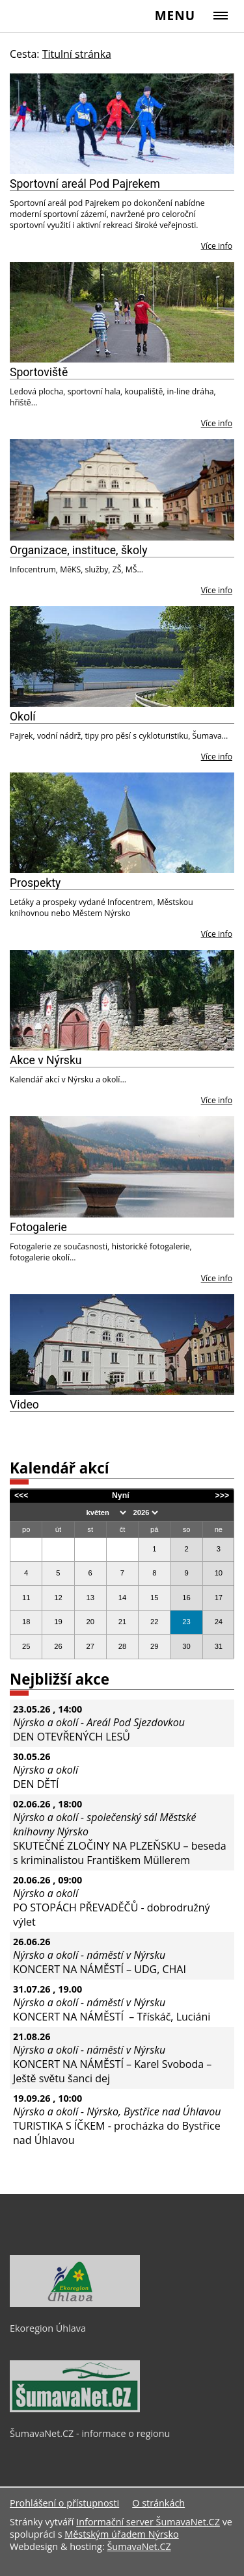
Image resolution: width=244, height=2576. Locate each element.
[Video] (122, 1344)
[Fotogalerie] (122, 1166)
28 (122, 1646)
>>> (222, 1495)
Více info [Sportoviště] (216, 423)
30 (186, 1646)
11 (26, 1597)
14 (122, 1597)
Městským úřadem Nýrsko (121, 2534)
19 (58, 1622)
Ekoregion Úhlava (48, 2328)
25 (26, 1646)
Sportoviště (39, 372)
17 (219, 1597)
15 (154, 1597)
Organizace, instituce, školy (79, 550)
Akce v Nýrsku (46, 1060)
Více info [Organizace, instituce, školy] (216, 590)
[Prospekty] (122, 822)
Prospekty (35, 882)
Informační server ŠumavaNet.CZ (148, 2522)
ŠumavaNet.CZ (138, 2546)
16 (186, 1597)
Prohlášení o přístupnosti (64, 2503)
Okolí (23, 716)
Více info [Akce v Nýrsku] (216, 1100)
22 (154, 1622)
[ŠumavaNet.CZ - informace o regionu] (75, 2409)
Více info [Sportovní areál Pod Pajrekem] (216, 245)
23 (186, 1622)
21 (122, 1622)
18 (26, 1622)
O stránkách (158, 2503)
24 (219, 1622)
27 (90, 1646)
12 (58, 1597)
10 (219, 1573)
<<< (21, 1495)
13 (90, 1597)
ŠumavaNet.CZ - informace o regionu (90, 2433)
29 (154, 1646)
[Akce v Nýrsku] (122, 1000)
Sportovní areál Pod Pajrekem (85, 183)
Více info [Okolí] (216, 756)
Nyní (120, 1495)
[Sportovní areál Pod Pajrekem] (122, 123)
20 (90, 1622)
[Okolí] (122, 656)
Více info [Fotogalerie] (216, 1278)
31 (219, 1646)
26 (58, 1646)
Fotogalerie (38, 1227)
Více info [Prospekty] (216, 933)
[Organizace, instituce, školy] (122, 489)
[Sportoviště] (122, 312)
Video (24, 1404)
